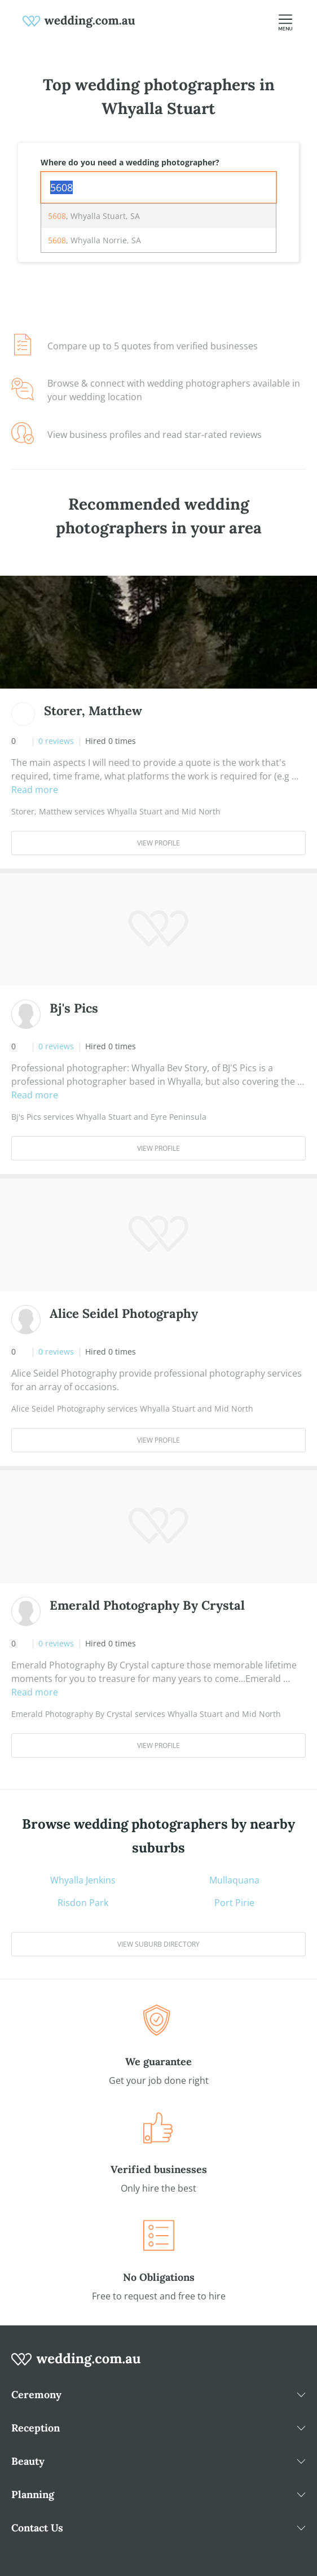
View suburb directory (158, 1944)
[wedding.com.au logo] (76, 2365)
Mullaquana (234, 1880)
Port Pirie (234, 1902)
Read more (34, 789)
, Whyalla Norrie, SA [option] (94, 240)
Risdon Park (83, 1902)
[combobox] (158, 187)
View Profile (158, 843)
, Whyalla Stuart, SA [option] (94, 216)
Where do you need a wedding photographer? (130, 162)
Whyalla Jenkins (83, 1880)
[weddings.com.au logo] (79, 20)
